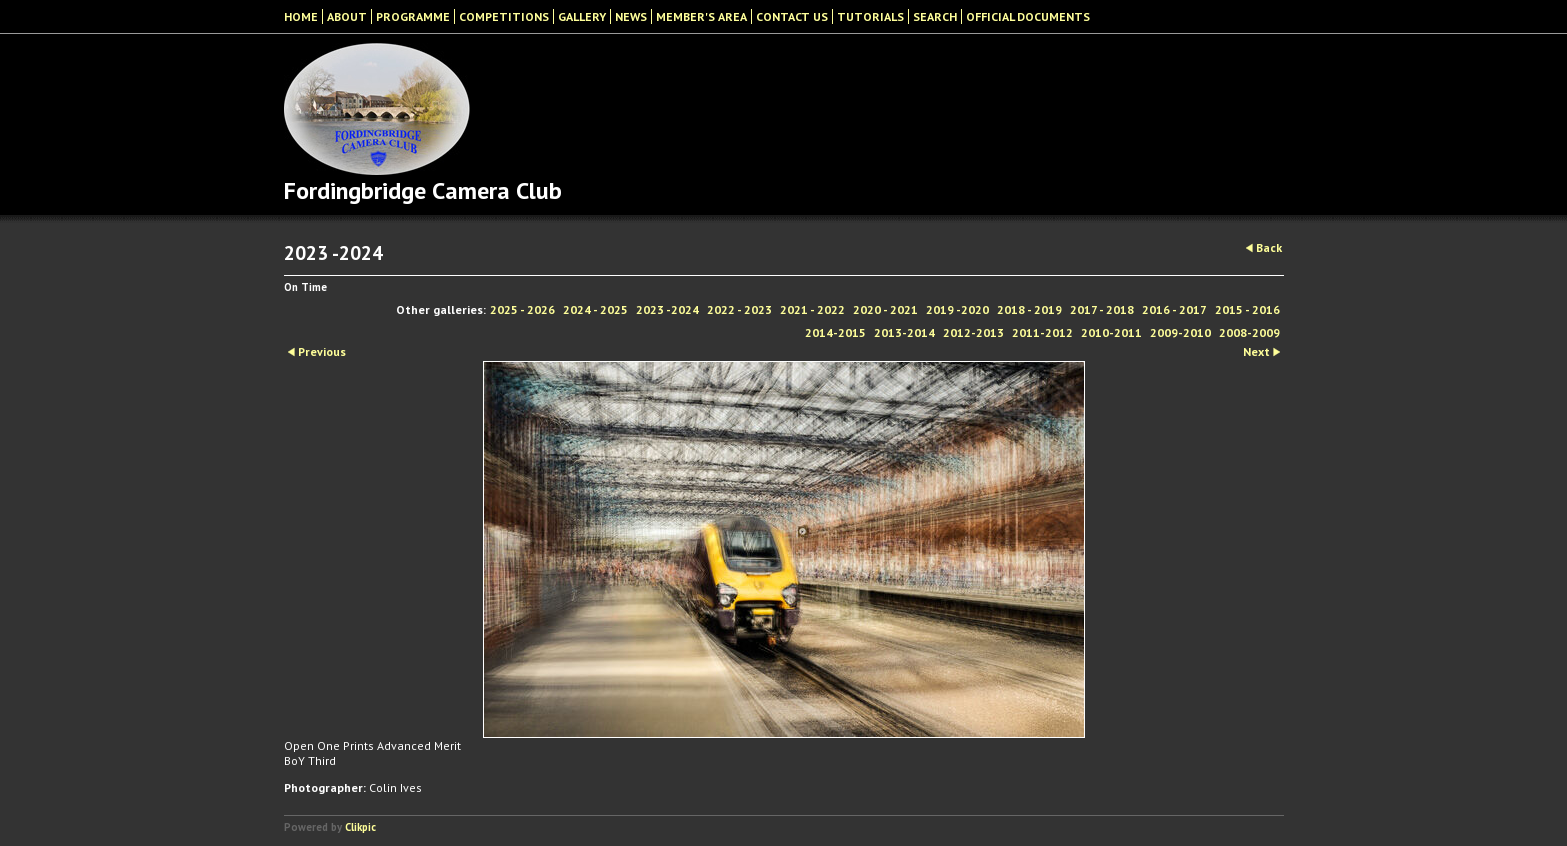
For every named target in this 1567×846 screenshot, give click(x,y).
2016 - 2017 (1174, 309)
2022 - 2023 (739, 309)
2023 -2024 (667, 309)
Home (301, 16)
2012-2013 (973, 332)
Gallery (582, 16)
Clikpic (360, 827)
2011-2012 (1042, 332)
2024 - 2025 (595, 309)
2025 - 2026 (522, 309)
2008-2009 (1249, 332)
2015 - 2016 (1247, 309)
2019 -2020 (957, 309)
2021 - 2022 (812, 309)
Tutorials (870, 16)
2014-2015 (835, 332)
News (631, 16)
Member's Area (701, 16)
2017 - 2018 (1102, 309)
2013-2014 (904, 332)
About (347, 16)
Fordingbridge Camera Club (423, 190)
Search (935, 16)
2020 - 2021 (885, 309)
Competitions (504, 16)
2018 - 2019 (1029, 309)
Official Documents (1028, 16)
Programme (413, 16)
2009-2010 (1180, 332)
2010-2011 (1111, 332)
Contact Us (792, 16)
